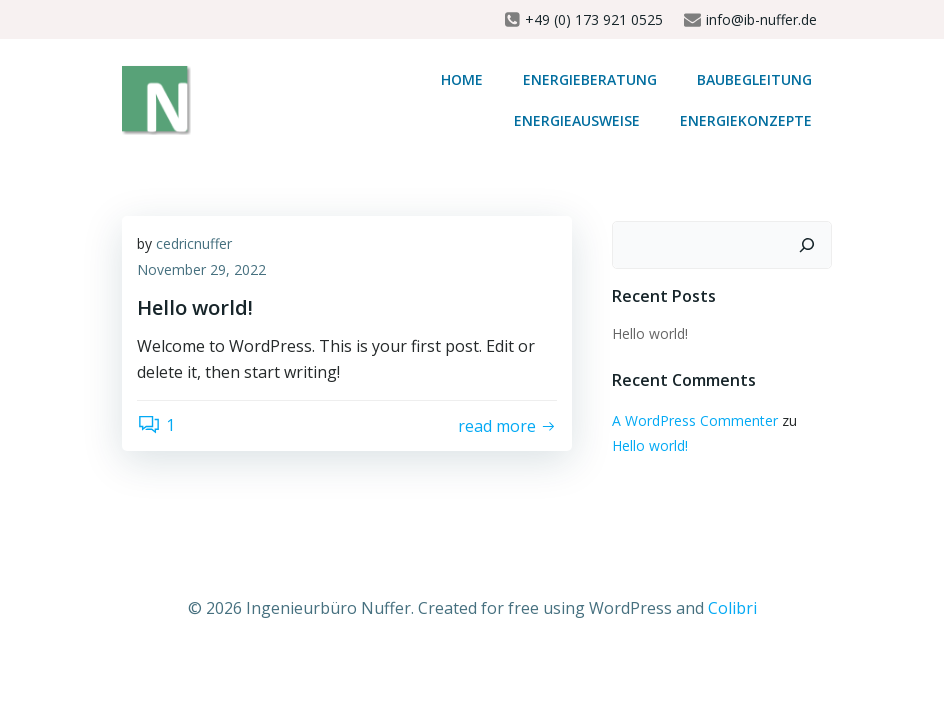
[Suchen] (807, 245)
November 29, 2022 (201, 269)
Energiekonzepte (746, 120)
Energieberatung (590, 79)
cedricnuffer (194, 243)
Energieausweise (577, 120)
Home (462, 79)
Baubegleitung (754, 79)
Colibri (732, 608)
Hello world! (650, 333)
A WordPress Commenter (695, 420)
